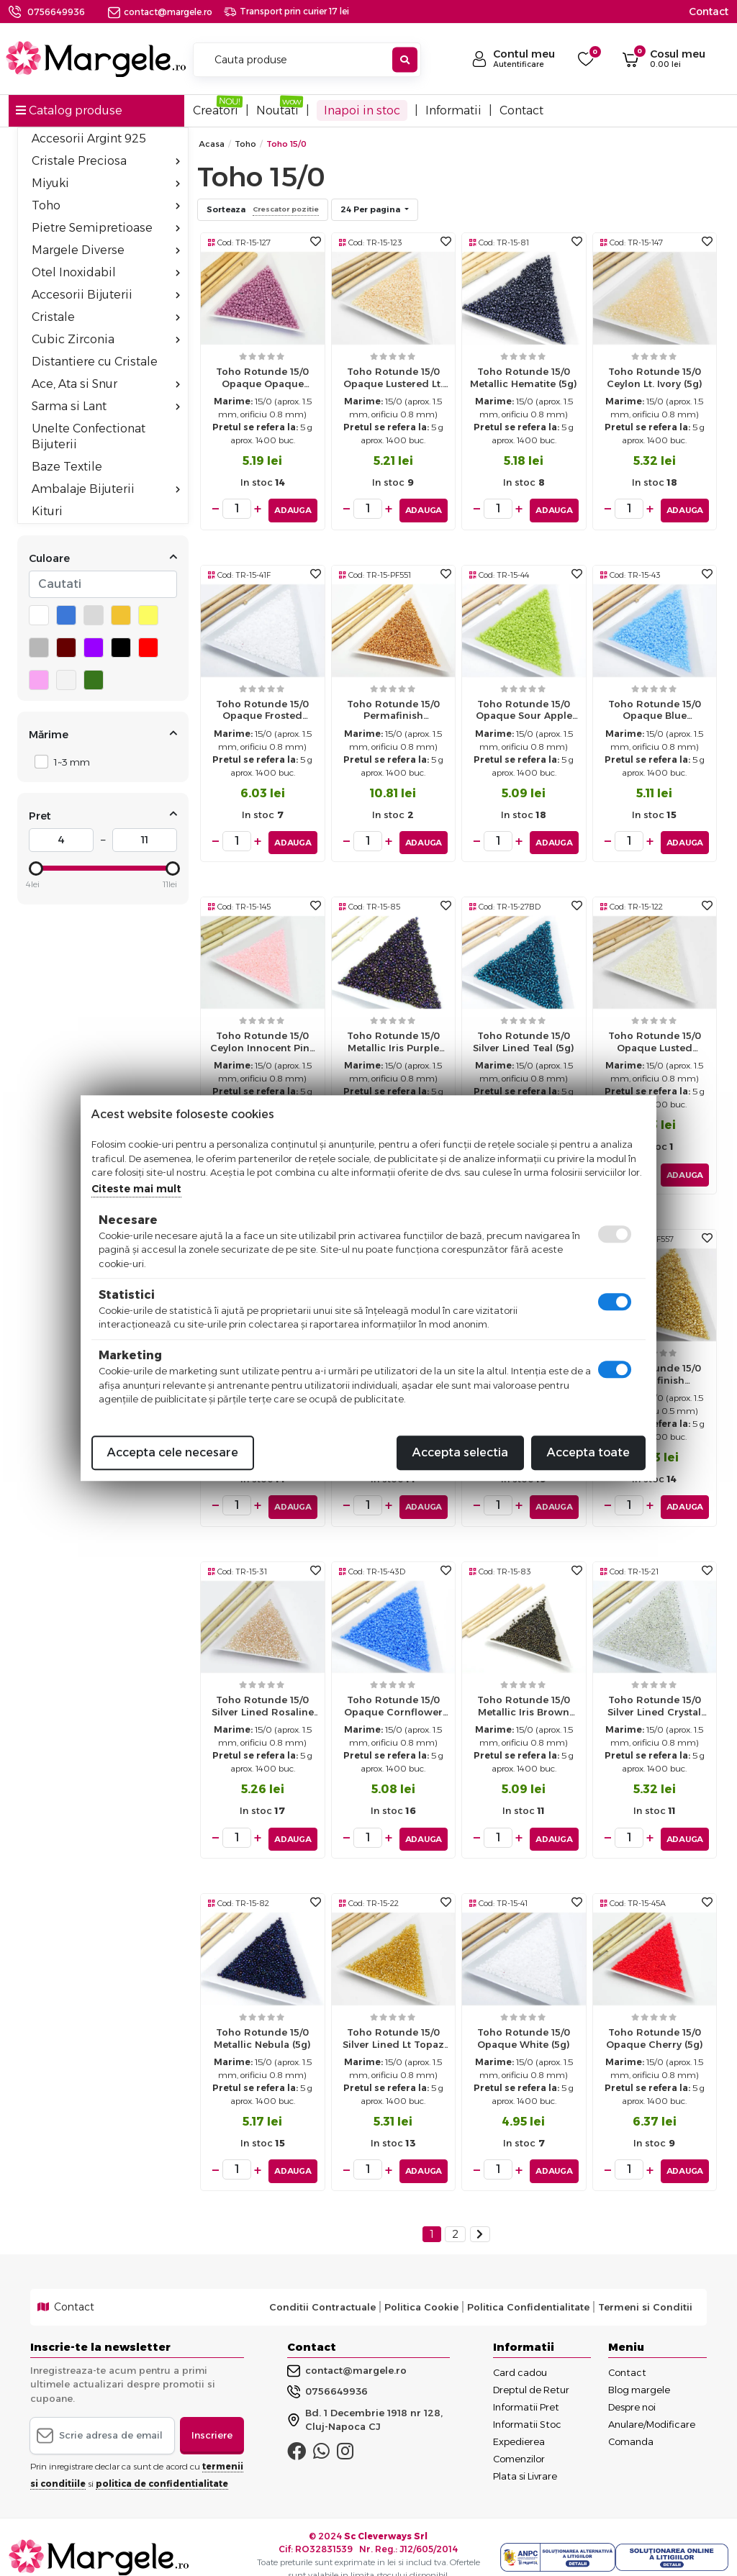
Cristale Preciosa (106, 161)
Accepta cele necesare (172, 1452)
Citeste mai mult (136, 1188)
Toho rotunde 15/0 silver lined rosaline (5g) (263, 1696)
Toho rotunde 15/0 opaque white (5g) (523, 2021)
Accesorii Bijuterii (106, 294)
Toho (106, 205)
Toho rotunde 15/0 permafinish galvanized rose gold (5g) (393, 709)
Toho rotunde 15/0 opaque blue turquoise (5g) (654, 709)
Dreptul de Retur (531, 2369)
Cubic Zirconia (106, 339)
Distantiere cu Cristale (95, 361)
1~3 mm (68, 761)
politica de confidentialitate (162, 2463)
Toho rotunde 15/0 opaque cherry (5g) (654, 2021)
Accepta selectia (460, 1452)
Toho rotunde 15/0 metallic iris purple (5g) (393, 1038)
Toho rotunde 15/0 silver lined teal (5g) (523, 1035)
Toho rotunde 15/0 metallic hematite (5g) (523, 377)
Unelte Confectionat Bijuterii (88, 436)
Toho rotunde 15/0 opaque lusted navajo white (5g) (654, 1038)
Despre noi (632, 2387)
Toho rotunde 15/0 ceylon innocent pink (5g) (262, 1038)
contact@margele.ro (160, 11)
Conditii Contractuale (322, 2287)
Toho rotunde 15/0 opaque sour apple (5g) (524, 709)
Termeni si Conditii (645, 2287)
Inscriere (211, 2415)
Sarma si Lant (106, 406)
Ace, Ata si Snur (106, 384)
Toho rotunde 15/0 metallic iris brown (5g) (523, 1696)
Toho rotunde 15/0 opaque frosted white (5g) (262, 709)
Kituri (47, 511)
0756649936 (56, 11)
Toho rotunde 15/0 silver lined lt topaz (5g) (393, 2025)
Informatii (453, 110)
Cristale (106, 317)
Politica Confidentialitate (528, 2287)
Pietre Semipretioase (106, 228)
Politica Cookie (421, 2287)
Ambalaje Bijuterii (106, 489)
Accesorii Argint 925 (89, 138)
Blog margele (639, 2369)
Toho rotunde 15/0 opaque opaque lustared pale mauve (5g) (262, 381)
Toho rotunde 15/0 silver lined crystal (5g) (654, 1696)
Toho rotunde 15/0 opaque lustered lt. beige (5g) (393, 381)
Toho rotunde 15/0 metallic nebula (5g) (262, 2021)
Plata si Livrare (525, 2456)
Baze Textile (67, 466)
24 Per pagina (371, 209)
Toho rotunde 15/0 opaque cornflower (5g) (393, 1696)
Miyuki (106, 183)
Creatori (215, 110)
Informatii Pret (526, 2387)
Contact (708, 11)
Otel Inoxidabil (106, 272)
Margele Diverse (106, 250)
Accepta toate (588, 1452)
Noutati (277, 110)
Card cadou (520, 2352)
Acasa (212, 144)
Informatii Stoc (527, 2404)
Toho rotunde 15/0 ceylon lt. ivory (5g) (654, 377)
